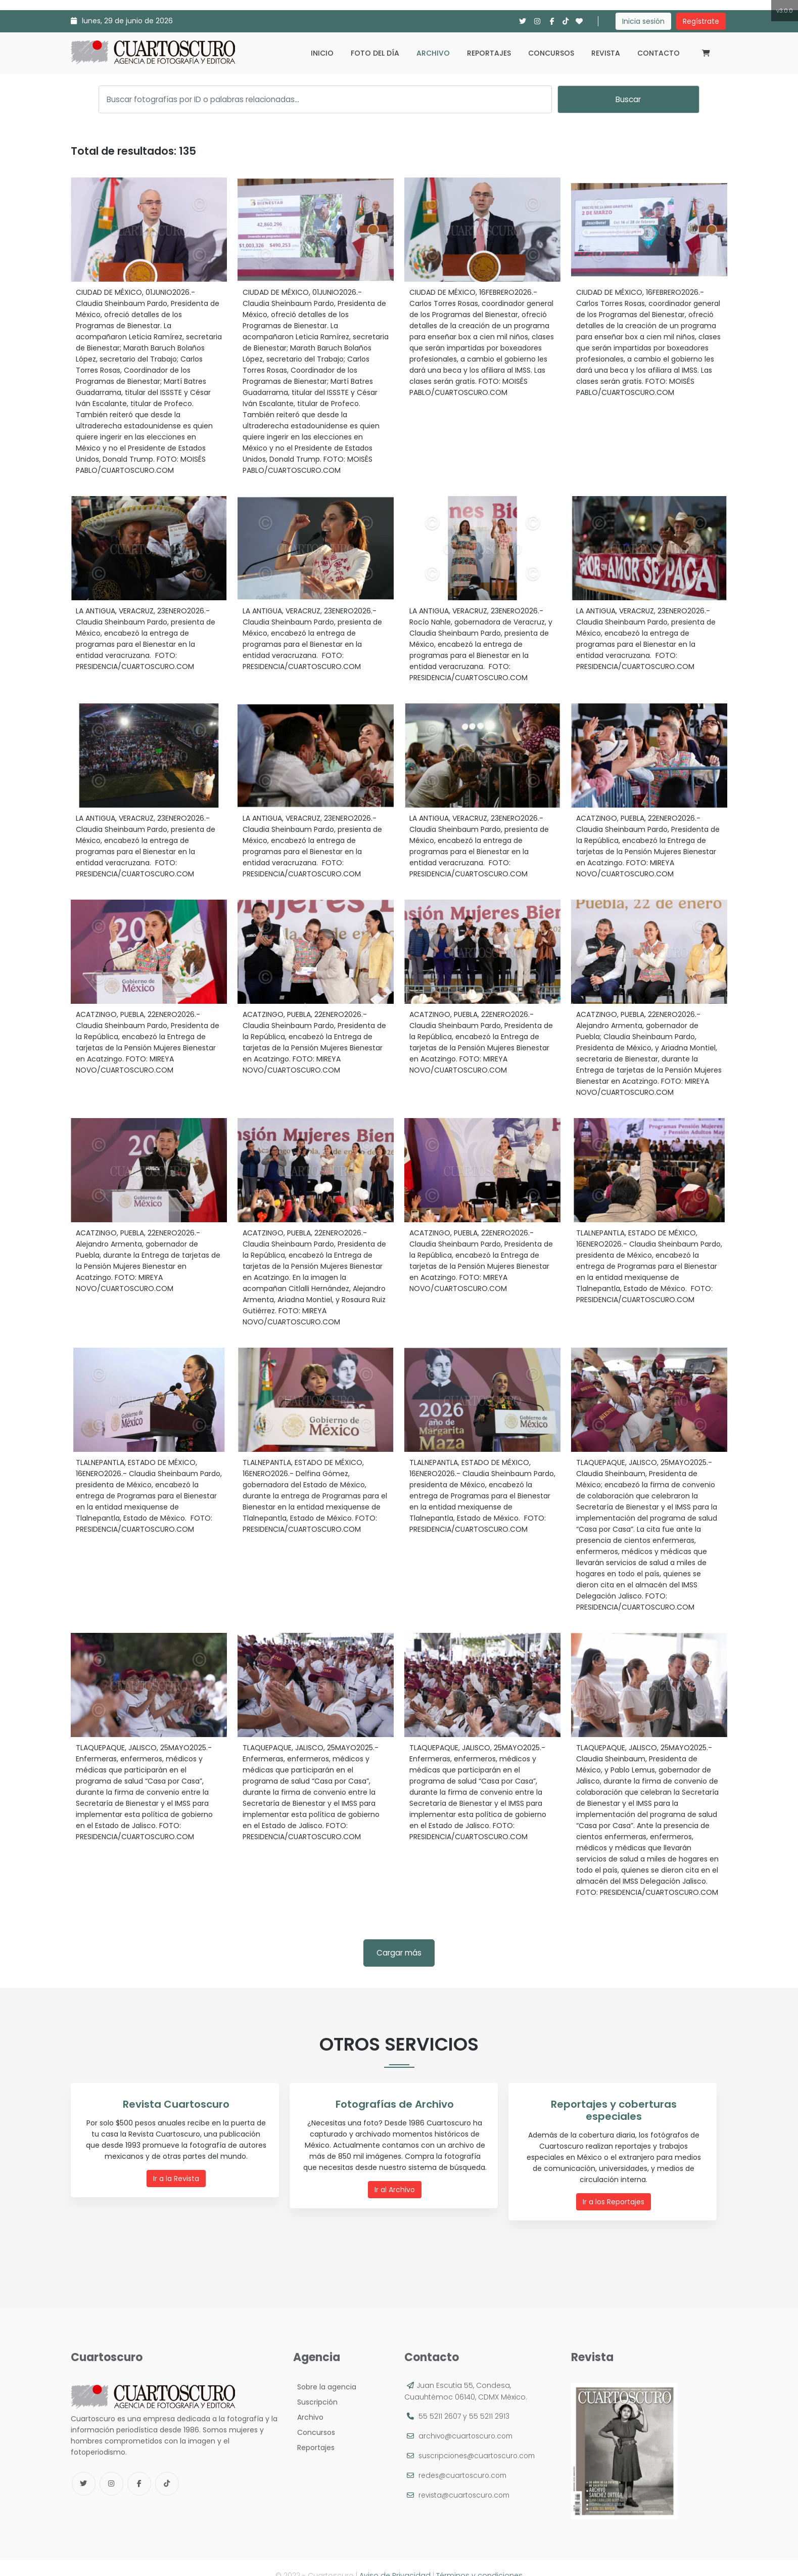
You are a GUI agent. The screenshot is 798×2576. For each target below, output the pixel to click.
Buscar (628, 99)
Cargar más (399, 1952)
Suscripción (315, 2387)
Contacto (658, 53)
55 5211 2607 (439, 2401)
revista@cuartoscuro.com (465, 2480)
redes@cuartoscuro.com (464, 2460)
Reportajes (489, 53)
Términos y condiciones (479, 2560)
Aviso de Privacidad (395, 2560)
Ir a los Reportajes (615, 2189)
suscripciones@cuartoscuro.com (479, 2440)
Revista (605, 53)
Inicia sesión (643, 21)
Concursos (551, 53)
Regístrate (701, 21)
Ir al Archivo (397, 2189)
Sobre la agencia (324, 2372)
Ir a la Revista (178, 2177)
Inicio (322, 53)
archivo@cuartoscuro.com (467, 2421)
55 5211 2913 (489, 2401)
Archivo (433, 53)
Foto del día (375, 53)
